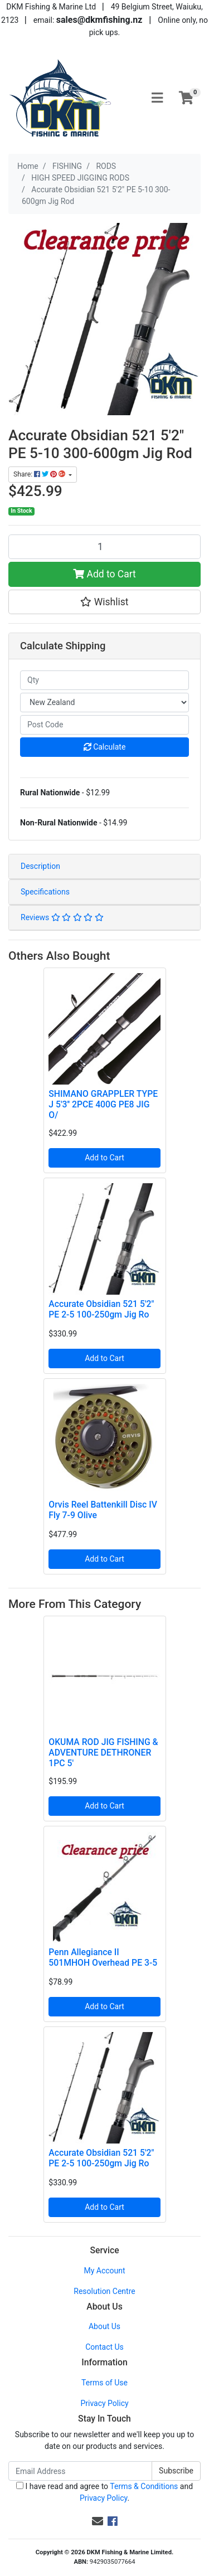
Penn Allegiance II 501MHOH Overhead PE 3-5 (102, 1957)
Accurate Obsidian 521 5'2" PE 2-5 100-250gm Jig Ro (101, 1309)
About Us (104, 2326)
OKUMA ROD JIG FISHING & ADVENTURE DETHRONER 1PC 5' (103, 1752)
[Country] (104, 702)
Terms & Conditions (144, 2486)
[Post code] (104, 725)
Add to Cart (104, 574)
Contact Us (104, 2346)
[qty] (104, 680)
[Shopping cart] (186, 98)
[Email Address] (80, 2471)
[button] (104, 602)
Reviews (62, 917)
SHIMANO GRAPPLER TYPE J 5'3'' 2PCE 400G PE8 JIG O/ (103, 1104)
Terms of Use (104, 2382)
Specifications (45, 891)
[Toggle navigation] (157, 98)
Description (40, 866)
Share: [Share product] (40, 474)
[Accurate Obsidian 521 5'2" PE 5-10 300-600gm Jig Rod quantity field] (104, 546)
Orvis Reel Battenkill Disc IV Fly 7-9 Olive (102, 1509)
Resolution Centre (104, 2291)
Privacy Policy (104, 2403)
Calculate (105, 746)
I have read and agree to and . (104, 2492)
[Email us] (97, 2521)
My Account (104, 2270)
